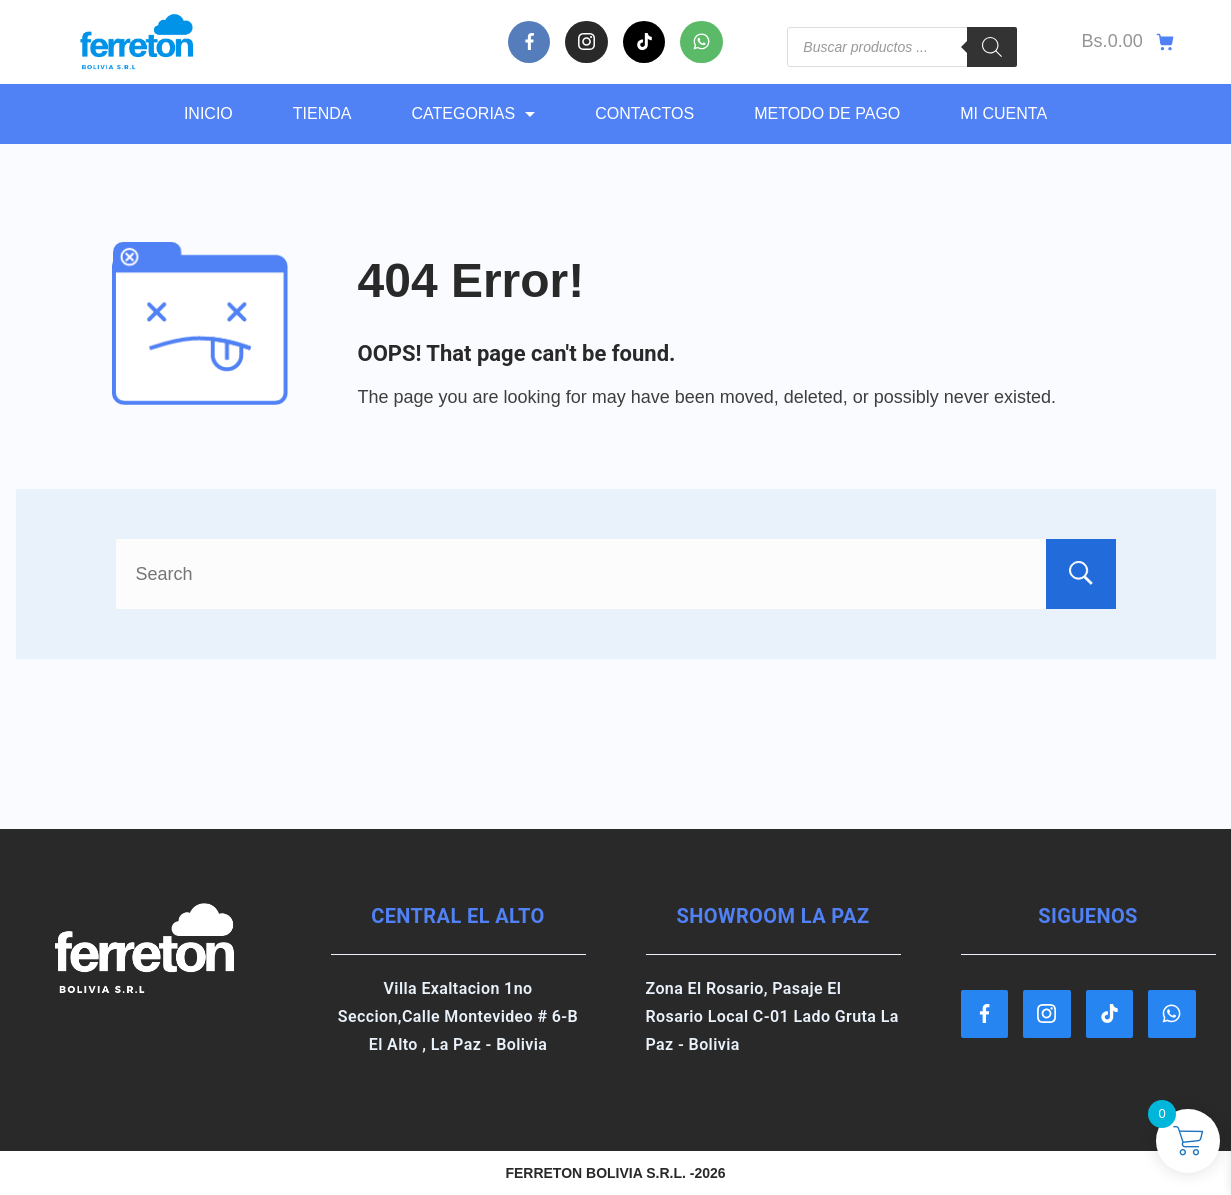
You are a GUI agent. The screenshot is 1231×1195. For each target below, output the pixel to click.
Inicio (208, 113)
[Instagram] (586, 42)
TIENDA (322, 113)
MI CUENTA (1003, 113)
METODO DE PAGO (827, 113)
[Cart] (1128, 42)
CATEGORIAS (473, 113)
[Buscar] (992, 47)
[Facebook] (529, 42)
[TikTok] (644, 42)
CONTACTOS (644, 113)
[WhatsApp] (701, 42)
